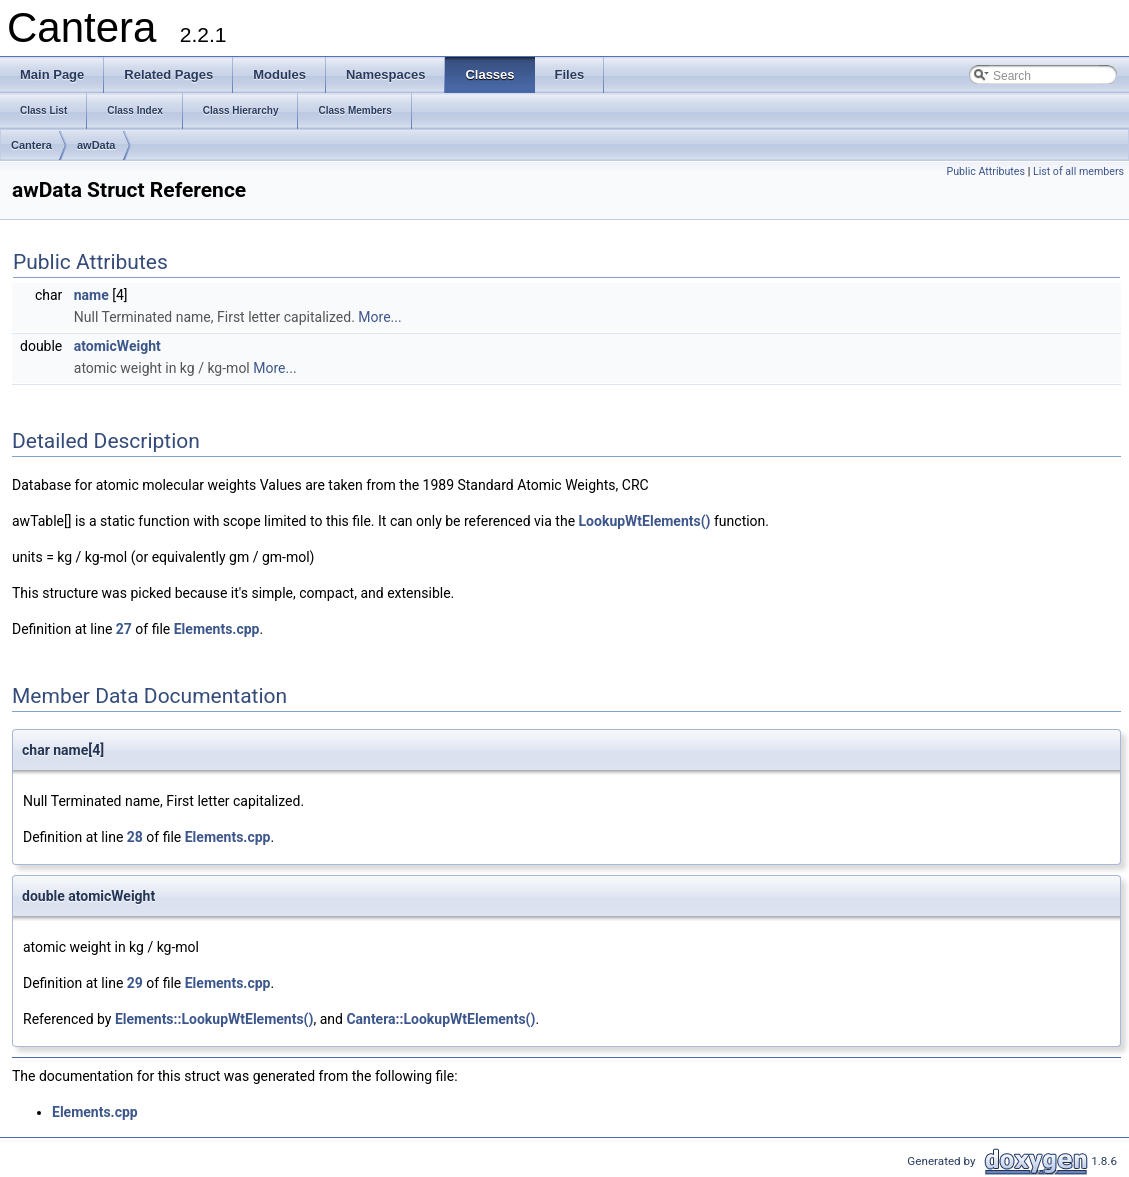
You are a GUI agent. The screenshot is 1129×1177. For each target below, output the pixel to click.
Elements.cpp (217, 629)
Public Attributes (985, 171)
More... (379, 317)
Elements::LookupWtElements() (214, 1019)
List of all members (1078, 171)
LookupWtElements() (645, 521)
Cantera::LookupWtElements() (440, 1019)
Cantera (31, 145)
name (91, 295)
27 (124, 629)
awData (96, 145)
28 (135, 837)
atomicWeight (117, 346)
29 (135, 983)
